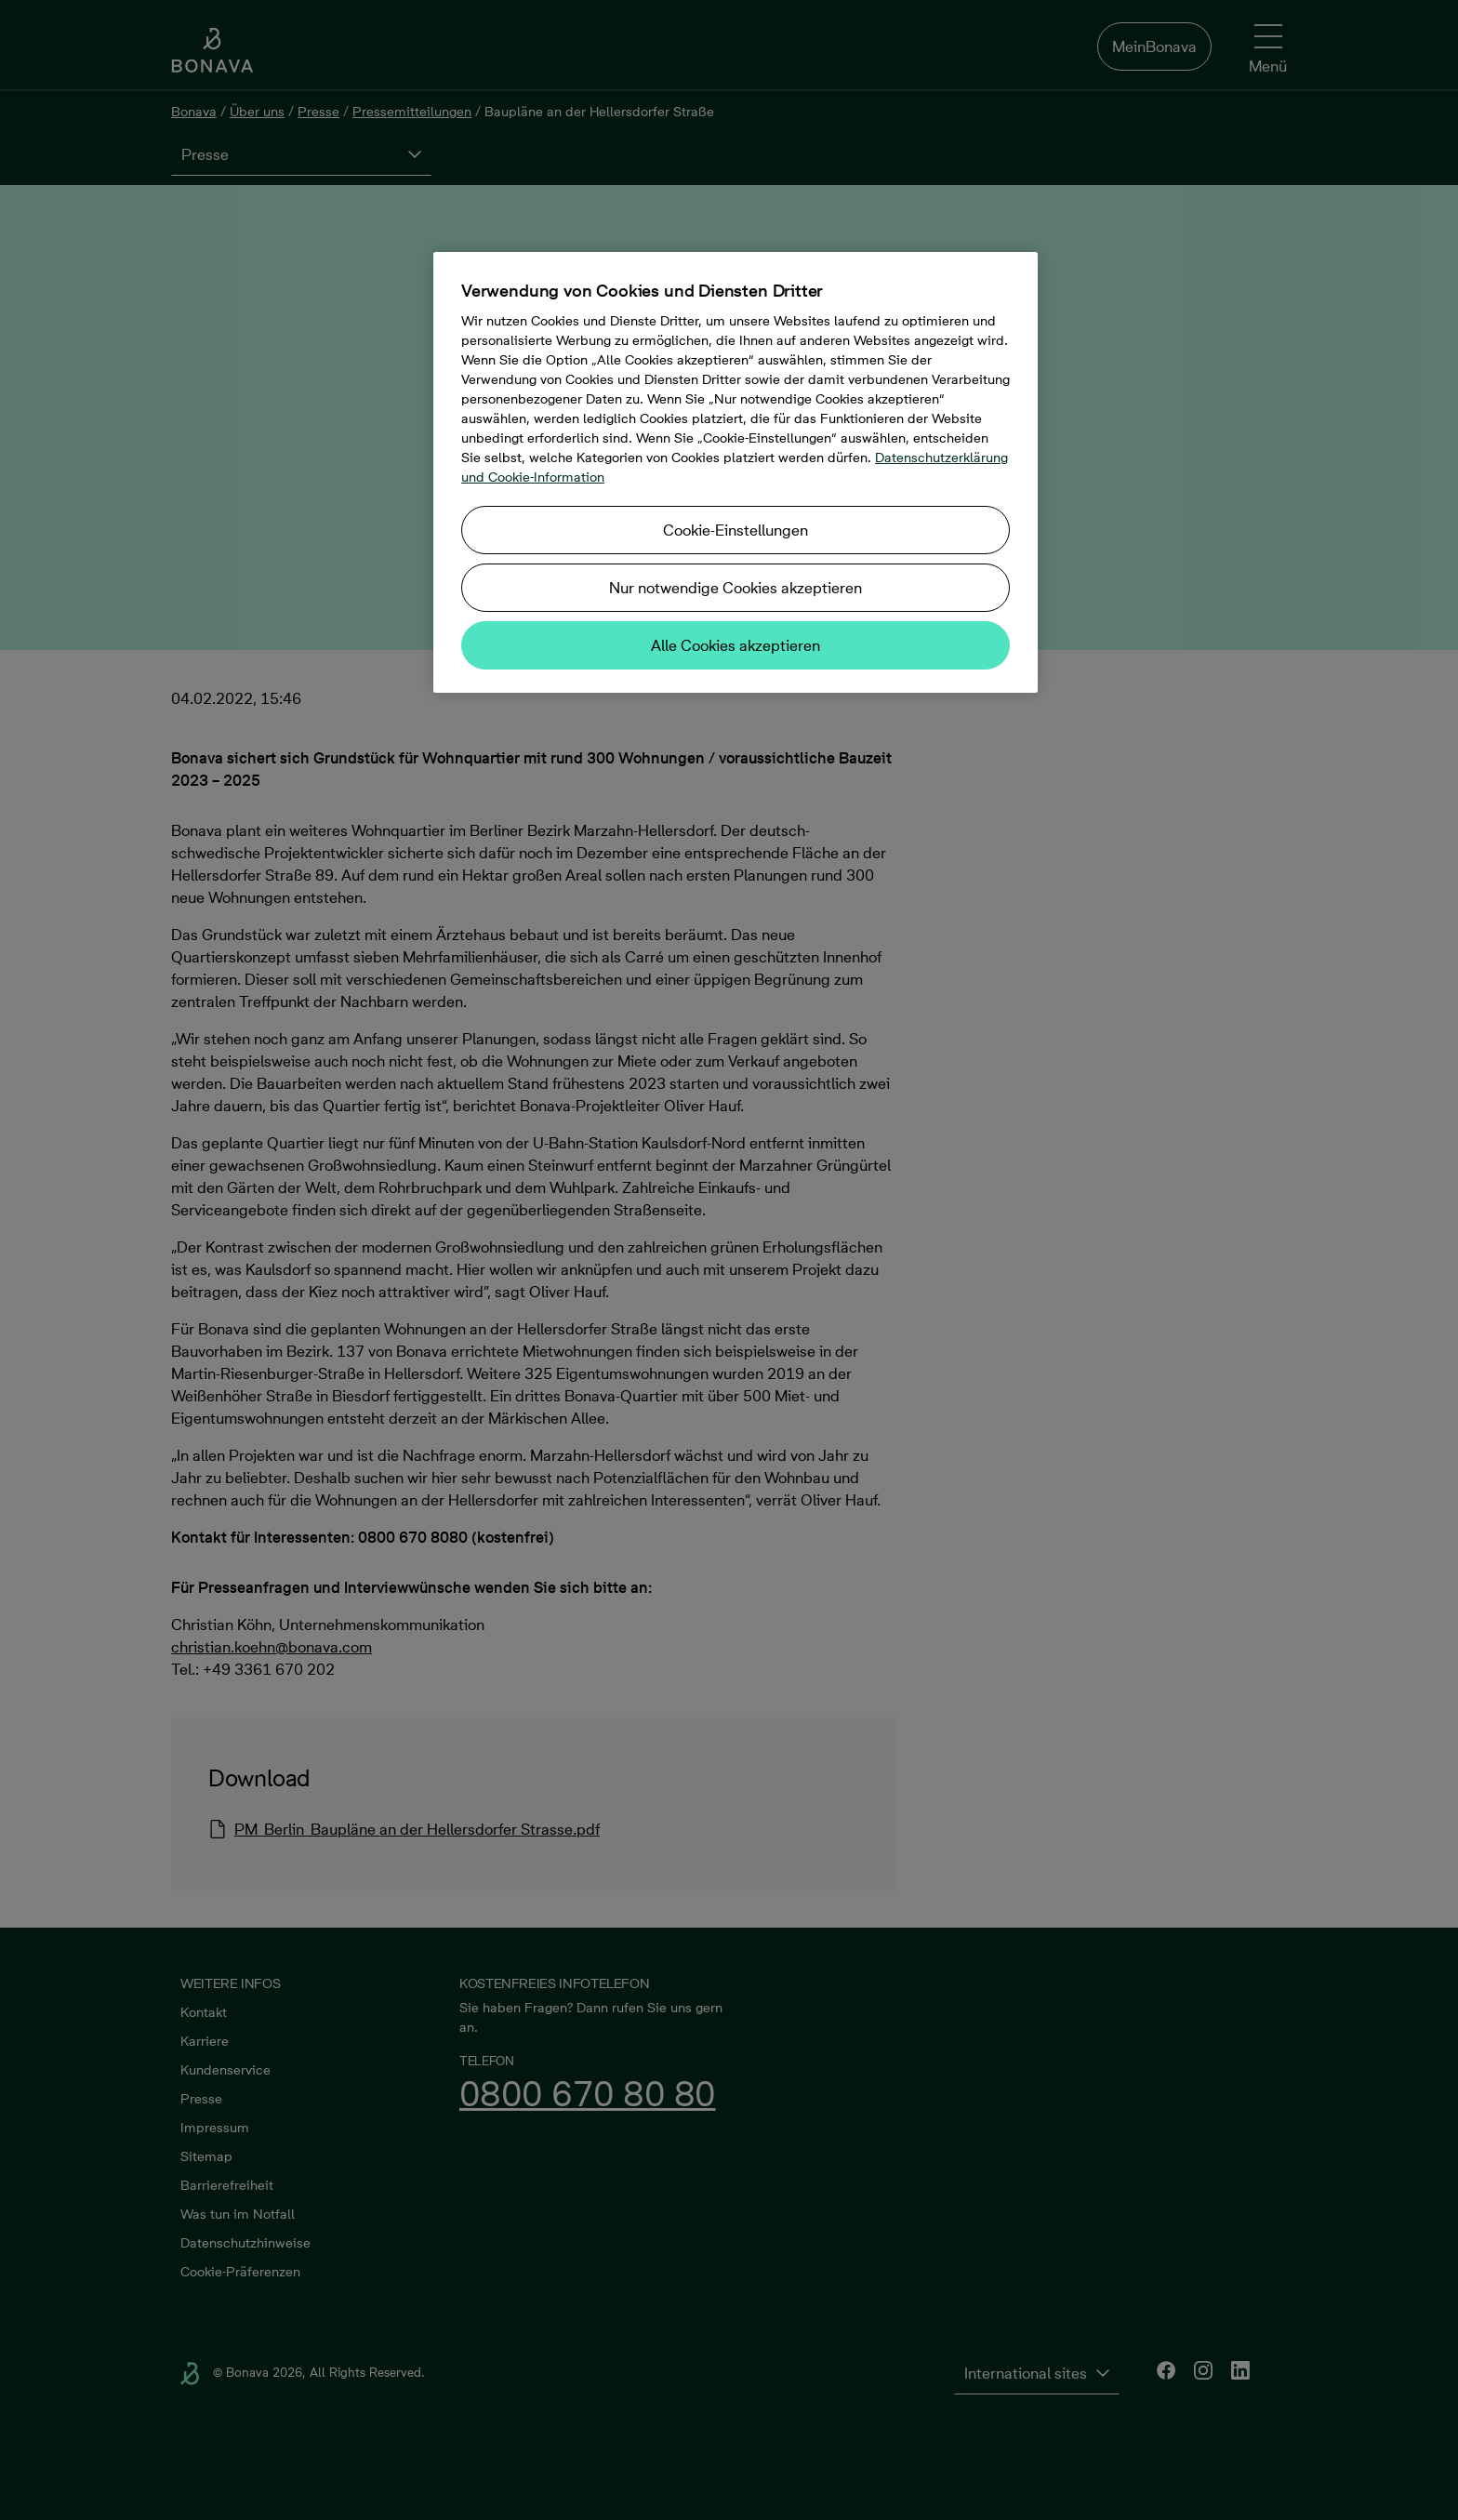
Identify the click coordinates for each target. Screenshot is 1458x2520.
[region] (735, 472)
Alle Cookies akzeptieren (735, 645)
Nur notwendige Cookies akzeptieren (735, 587)
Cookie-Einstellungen (735, 530)
